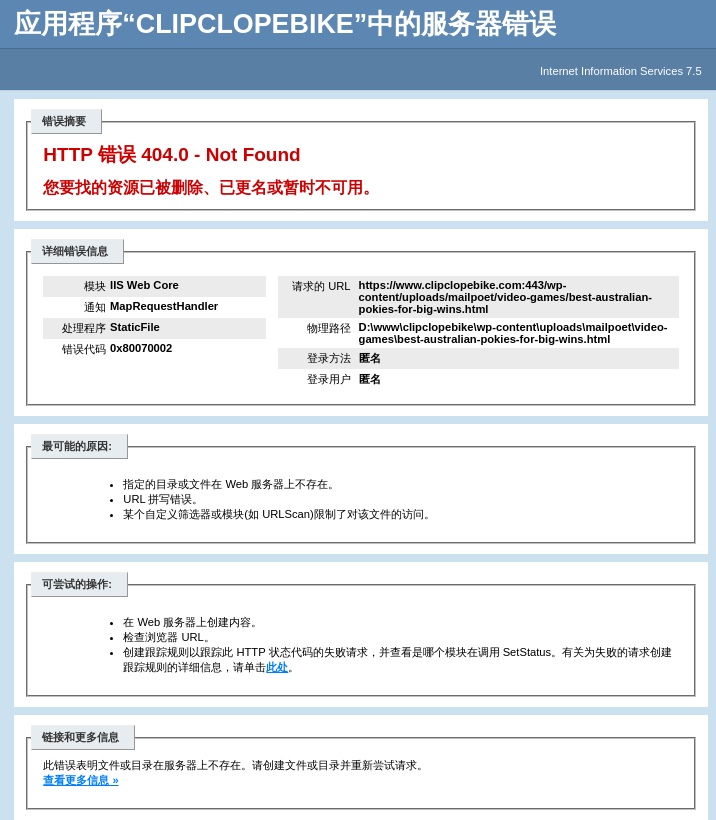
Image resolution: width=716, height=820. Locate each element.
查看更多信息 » (80, 780)
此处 (277, 667)
